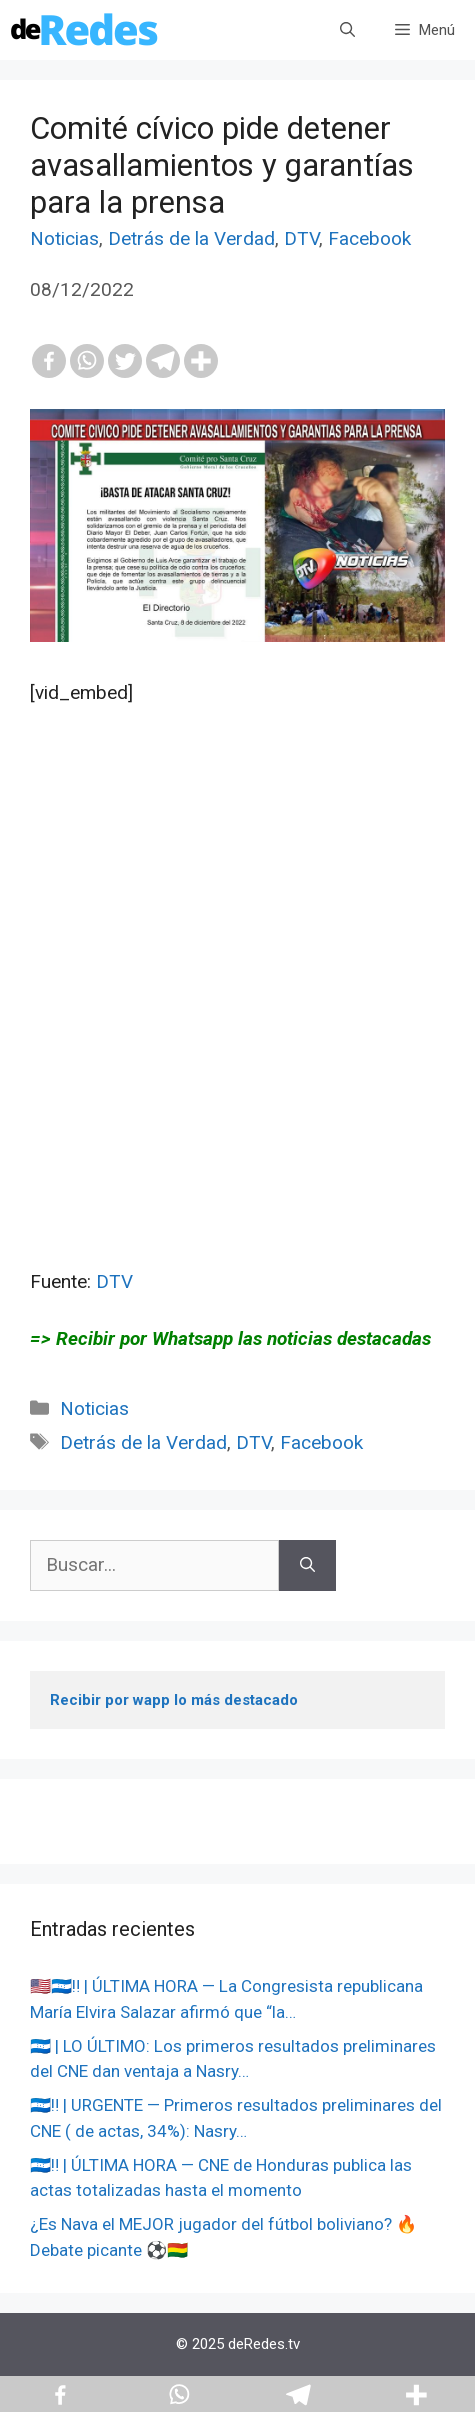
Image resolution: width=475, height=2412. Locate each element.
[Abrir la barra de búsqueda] (347, 30)
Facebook (369, 238)
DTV (301, 238)
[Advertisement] (237, 1030)
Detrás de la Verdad (191, 238)
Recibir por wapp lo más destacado (174, 1700)
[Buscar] (307, 1565)
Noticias (64, 238)
